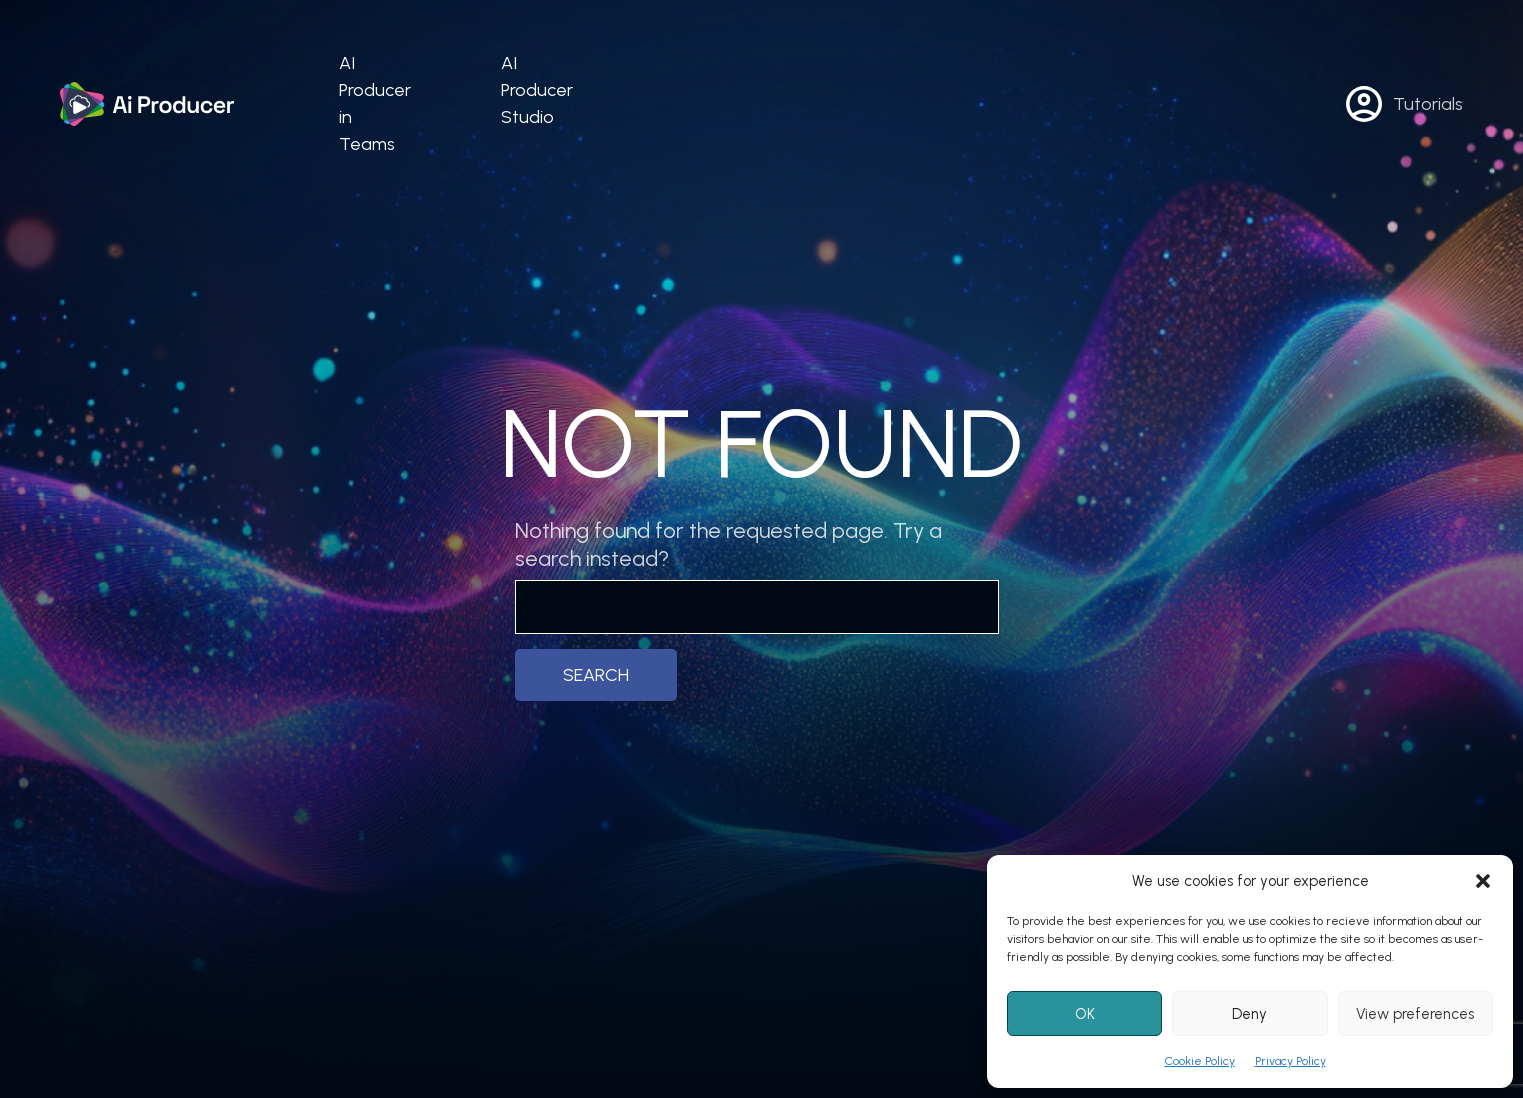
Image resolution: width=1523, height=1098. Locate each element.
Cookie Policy (1200, 1061)
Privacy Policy (1290, 1061)
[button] (1483, 881)
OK (1085, 1014)
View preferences (1415, 1014)
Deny (1249, 1014)
